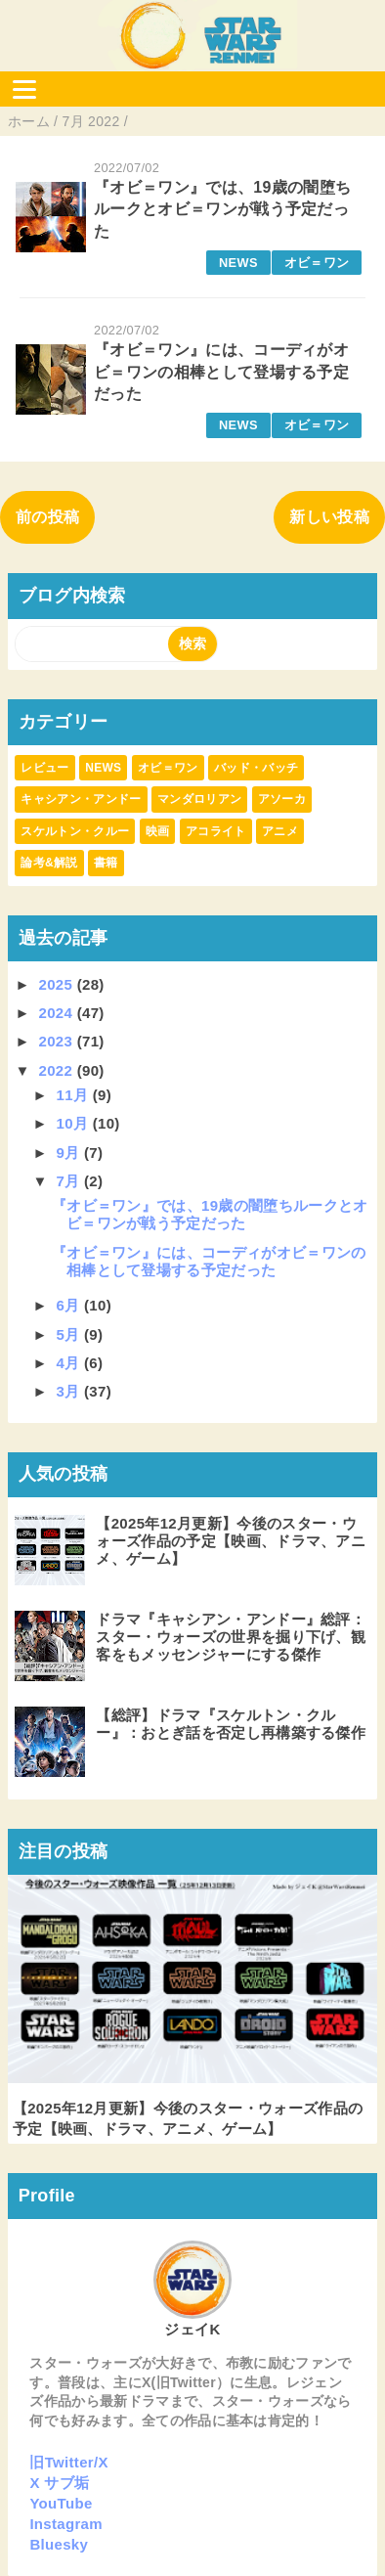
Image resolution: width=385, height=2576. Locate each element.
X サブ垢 (59, 2482)
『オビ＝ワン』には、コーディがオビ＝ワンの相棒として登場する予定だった (221, 371)
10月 (75, 1123)
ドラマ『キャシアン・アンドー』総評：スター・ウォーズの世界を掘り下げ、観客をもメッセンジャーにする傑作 (230, 1637)
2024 (58, 1012)
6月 (70, 1305)
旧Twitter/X (68, 2462)
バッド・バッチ (256, 768)
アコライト (216, 831)
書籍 (106, 862)
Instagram (66, 2523)
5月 (70, 1334)
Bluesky (58, 2544)
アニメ (280, 831)
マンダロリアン (199, 799)
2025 (58, 984)
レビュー (44, 768)
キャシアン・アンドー (81, 799)
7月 (70, 1181)
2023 (58, 1041)
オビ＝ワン (317, 262)
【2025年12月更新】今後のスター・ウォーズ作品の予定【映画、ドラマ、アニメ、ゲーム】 (230, 1541)
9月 (70, 1152)
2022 (58, 1070)
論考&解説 (49, 862)
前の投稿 (47, 517)
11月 (75, 1095)
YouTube (60, 2503)
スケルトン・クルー (75, 831)
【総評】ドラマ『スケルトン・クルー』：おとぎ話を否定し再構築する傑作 (230, 1724)
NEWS (238, 262)
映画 (158, 831)
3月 (70, 1391)
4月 (70, 1363)
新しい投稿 (329, 517)
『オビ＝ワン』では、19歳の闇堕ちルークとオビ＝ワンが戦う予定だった (222, 209)
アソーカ (282, 799)
